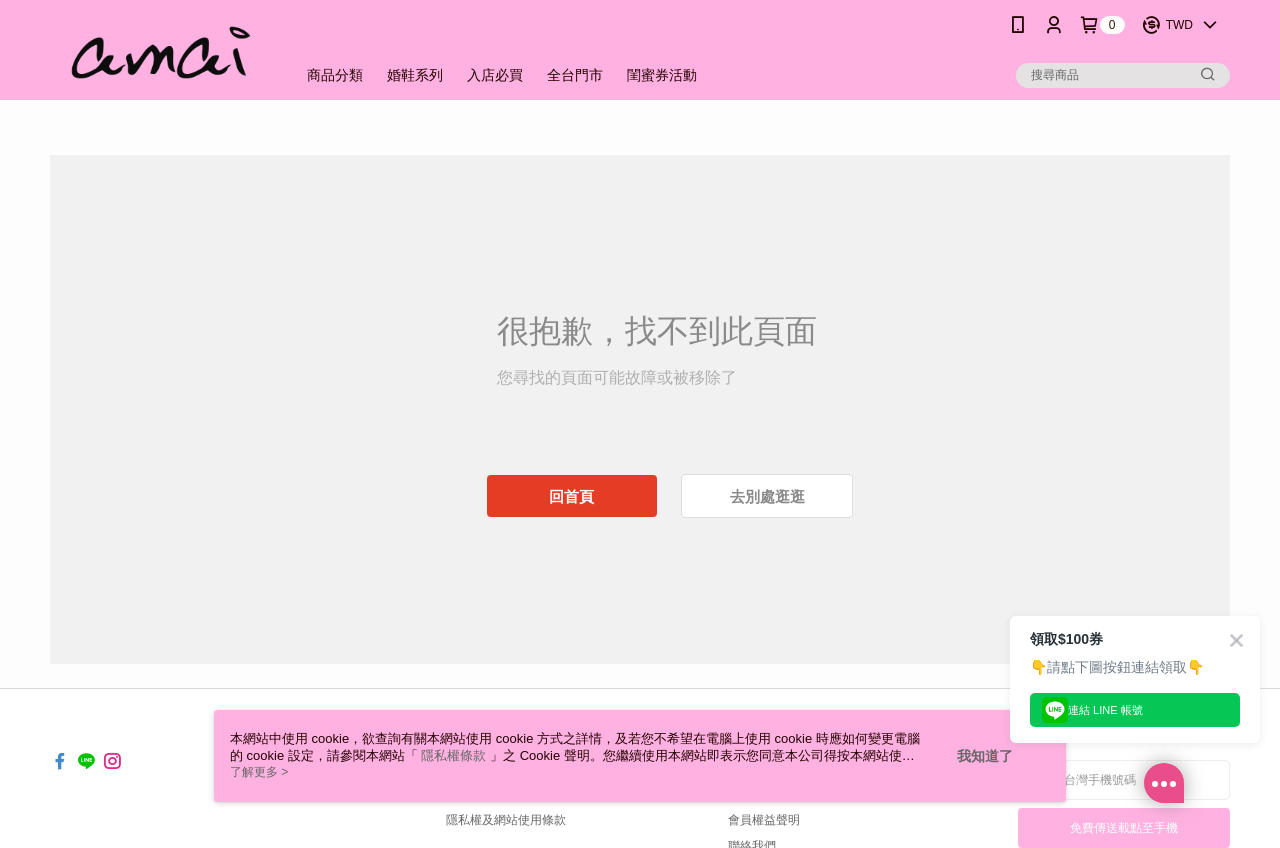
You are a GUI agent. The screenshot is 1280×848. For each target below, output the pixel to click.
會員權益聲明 (764, 820)
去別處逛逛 (767, 496)
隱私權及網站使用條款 (506, 820)
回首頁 (571, 496)
